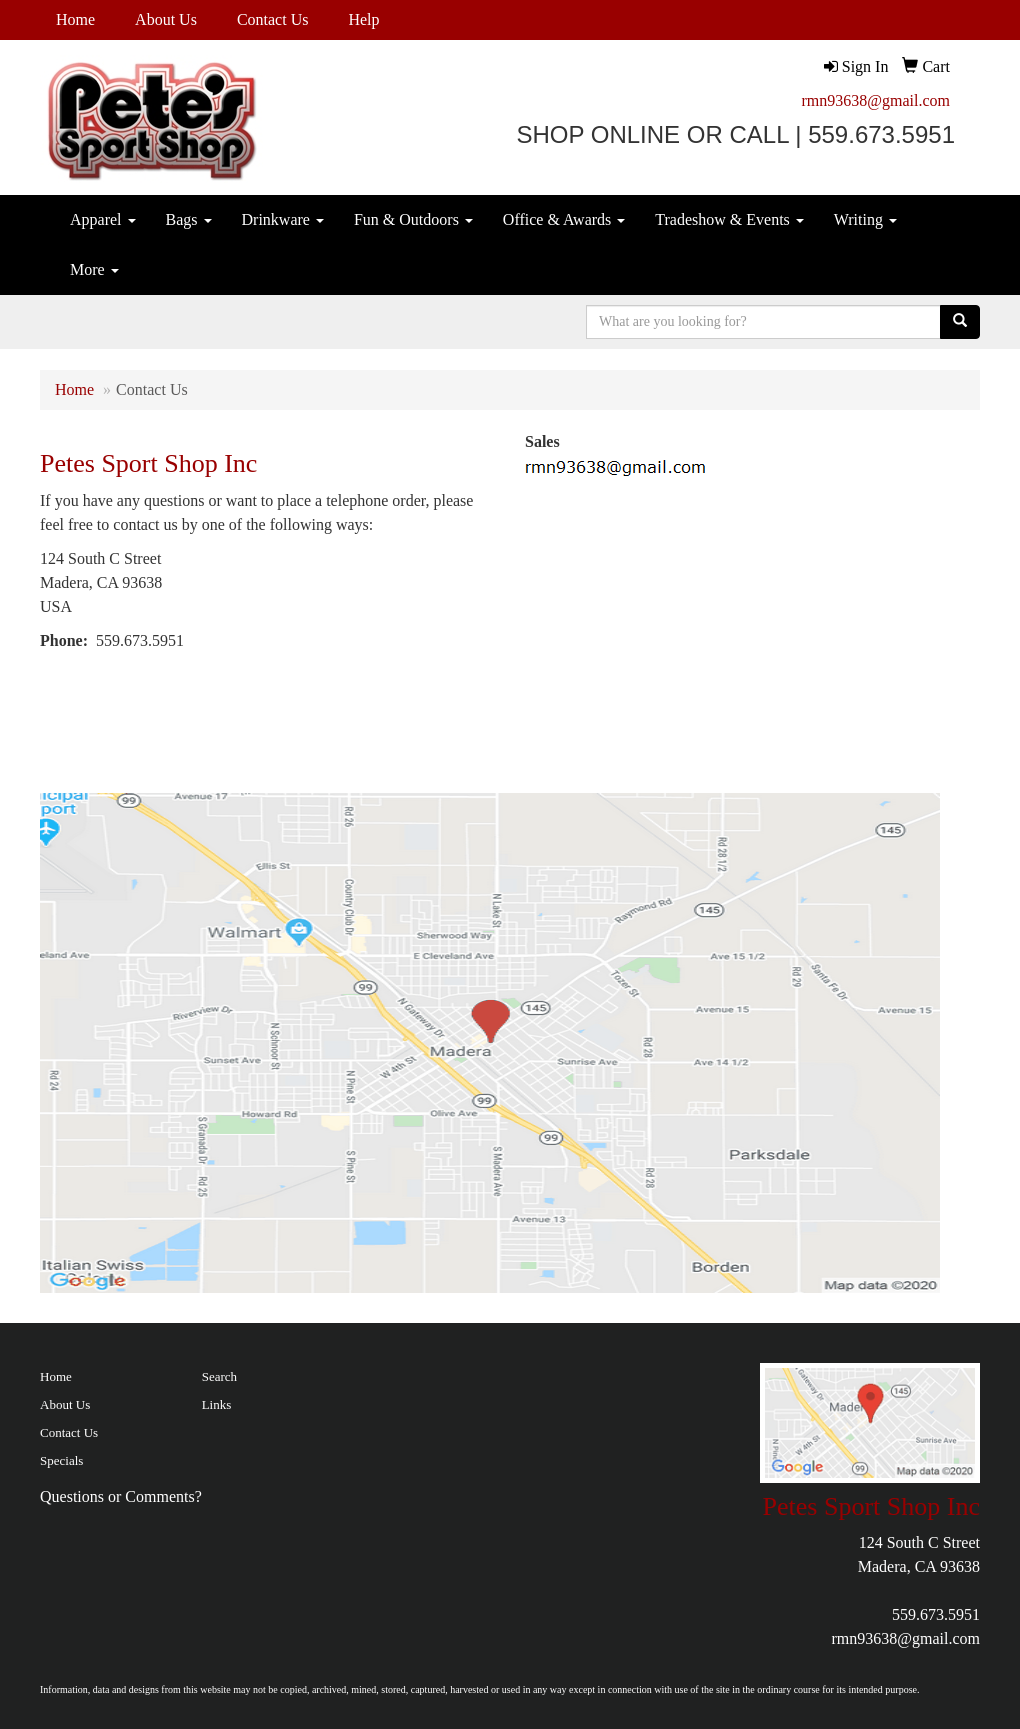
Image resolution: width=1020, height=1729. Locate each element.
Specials (61, 1460)
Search (219, 1376)
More (94, 269)
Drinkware (283, 219)
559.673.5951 (936, 1614)
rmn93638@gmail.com (875, 100)
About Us (166, 19)
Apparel (103, 219)
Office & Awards (564, 219)
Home (75, 19)
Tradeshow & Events (729, 219)
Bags (189, 219)
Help (363, 19)
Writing (865, 219)
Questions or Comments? (121, 1496)
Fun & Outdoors (413, 219)
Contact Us (273, 19)
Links (217, 1404)
